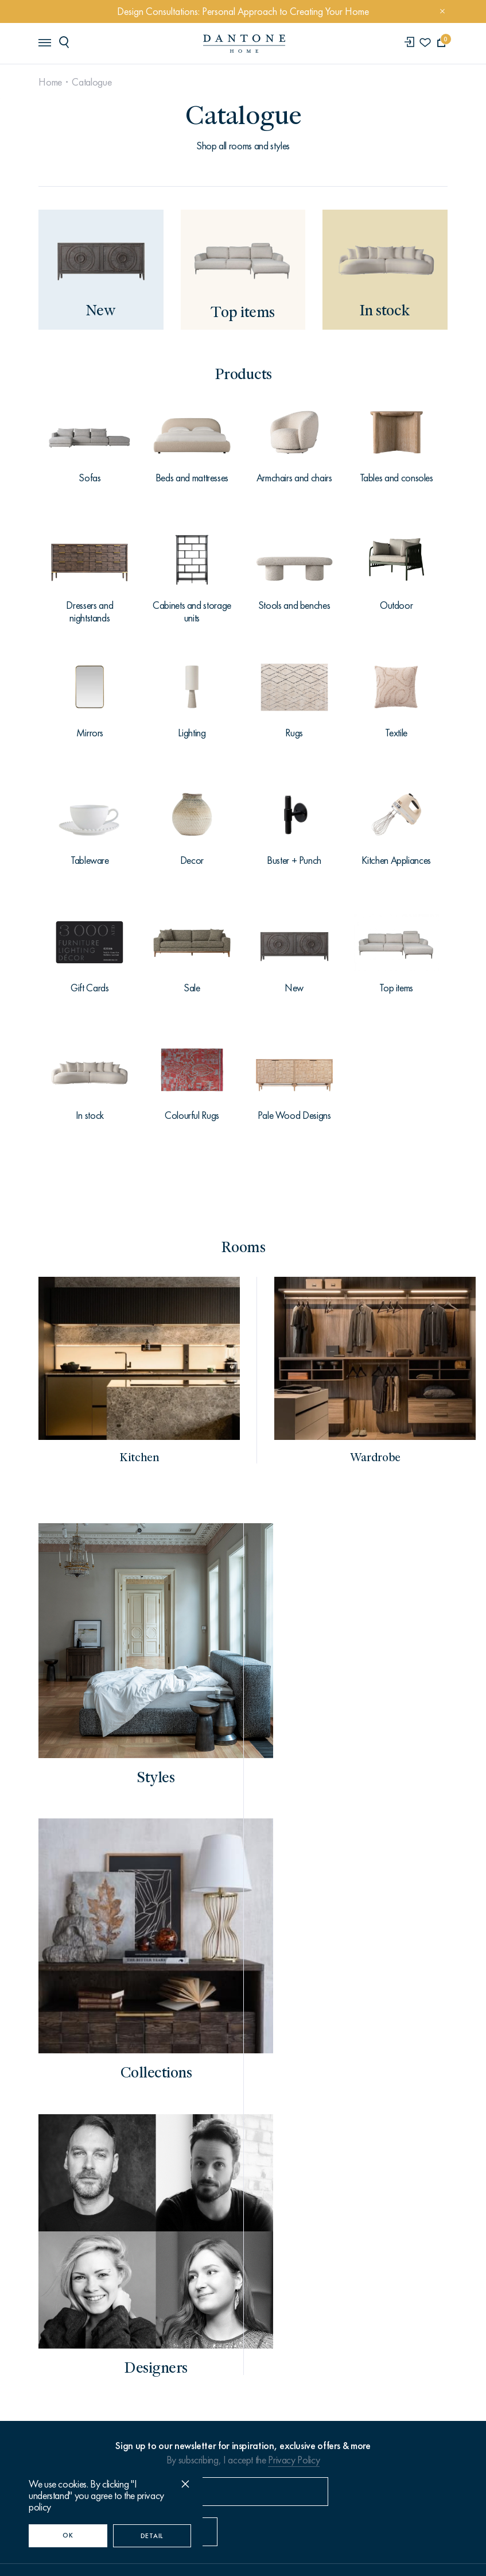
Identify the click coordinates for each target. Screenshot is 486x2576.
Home (52, 82)
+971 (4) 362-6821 (177, 2178)
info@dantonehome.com (289, 2178)
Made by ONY (242, 2553)
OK (68, 2535)
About (54, 2288)
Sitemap (330, 2513)
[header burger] (46, 42)
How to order (71, 2258)
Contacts (61, 2320)
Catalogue (93, 82)
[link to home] (243, 43)
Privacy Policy (294, 2079)
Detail (152, 2536)
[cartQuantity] (440, 43)
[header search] (68, 42)
